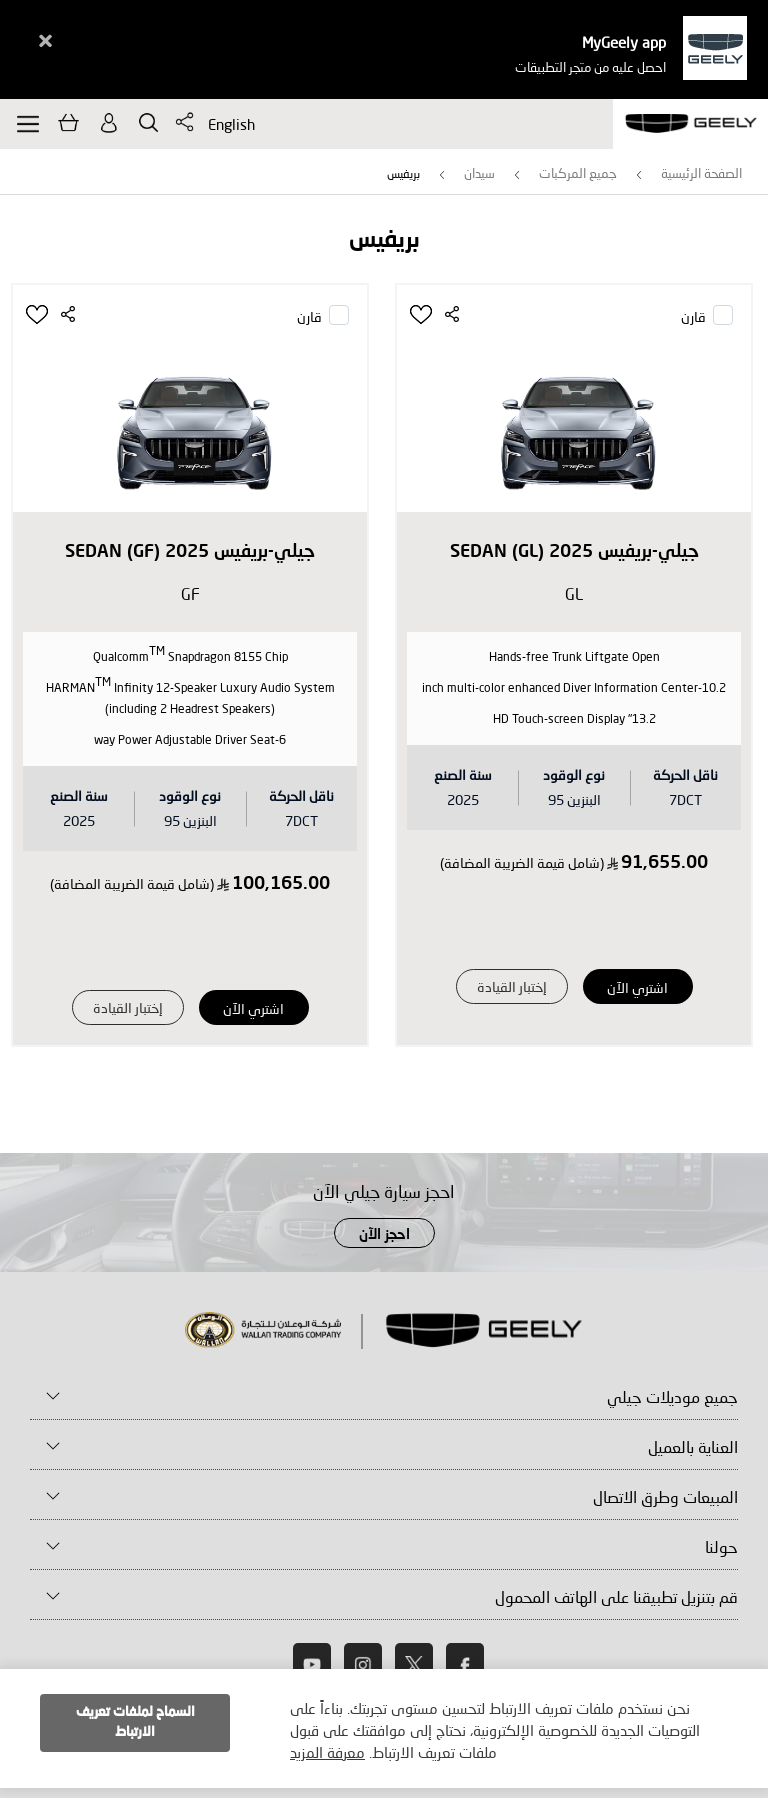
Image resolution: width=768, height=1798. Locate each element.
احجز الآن (384, 1235)
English (231, 124)
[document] (384, 1728)
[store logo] (690, 124)
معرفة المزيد (327, 1752)
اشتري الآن (637, 987)
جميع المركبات (578, 173)
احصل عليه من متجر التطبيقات (590, 67)
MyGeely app (624, 42)
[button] (422, 315)
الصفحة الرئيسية (701, 173)
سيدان (479, 173)
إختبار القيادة (512, 986)
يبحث (148, 122)
